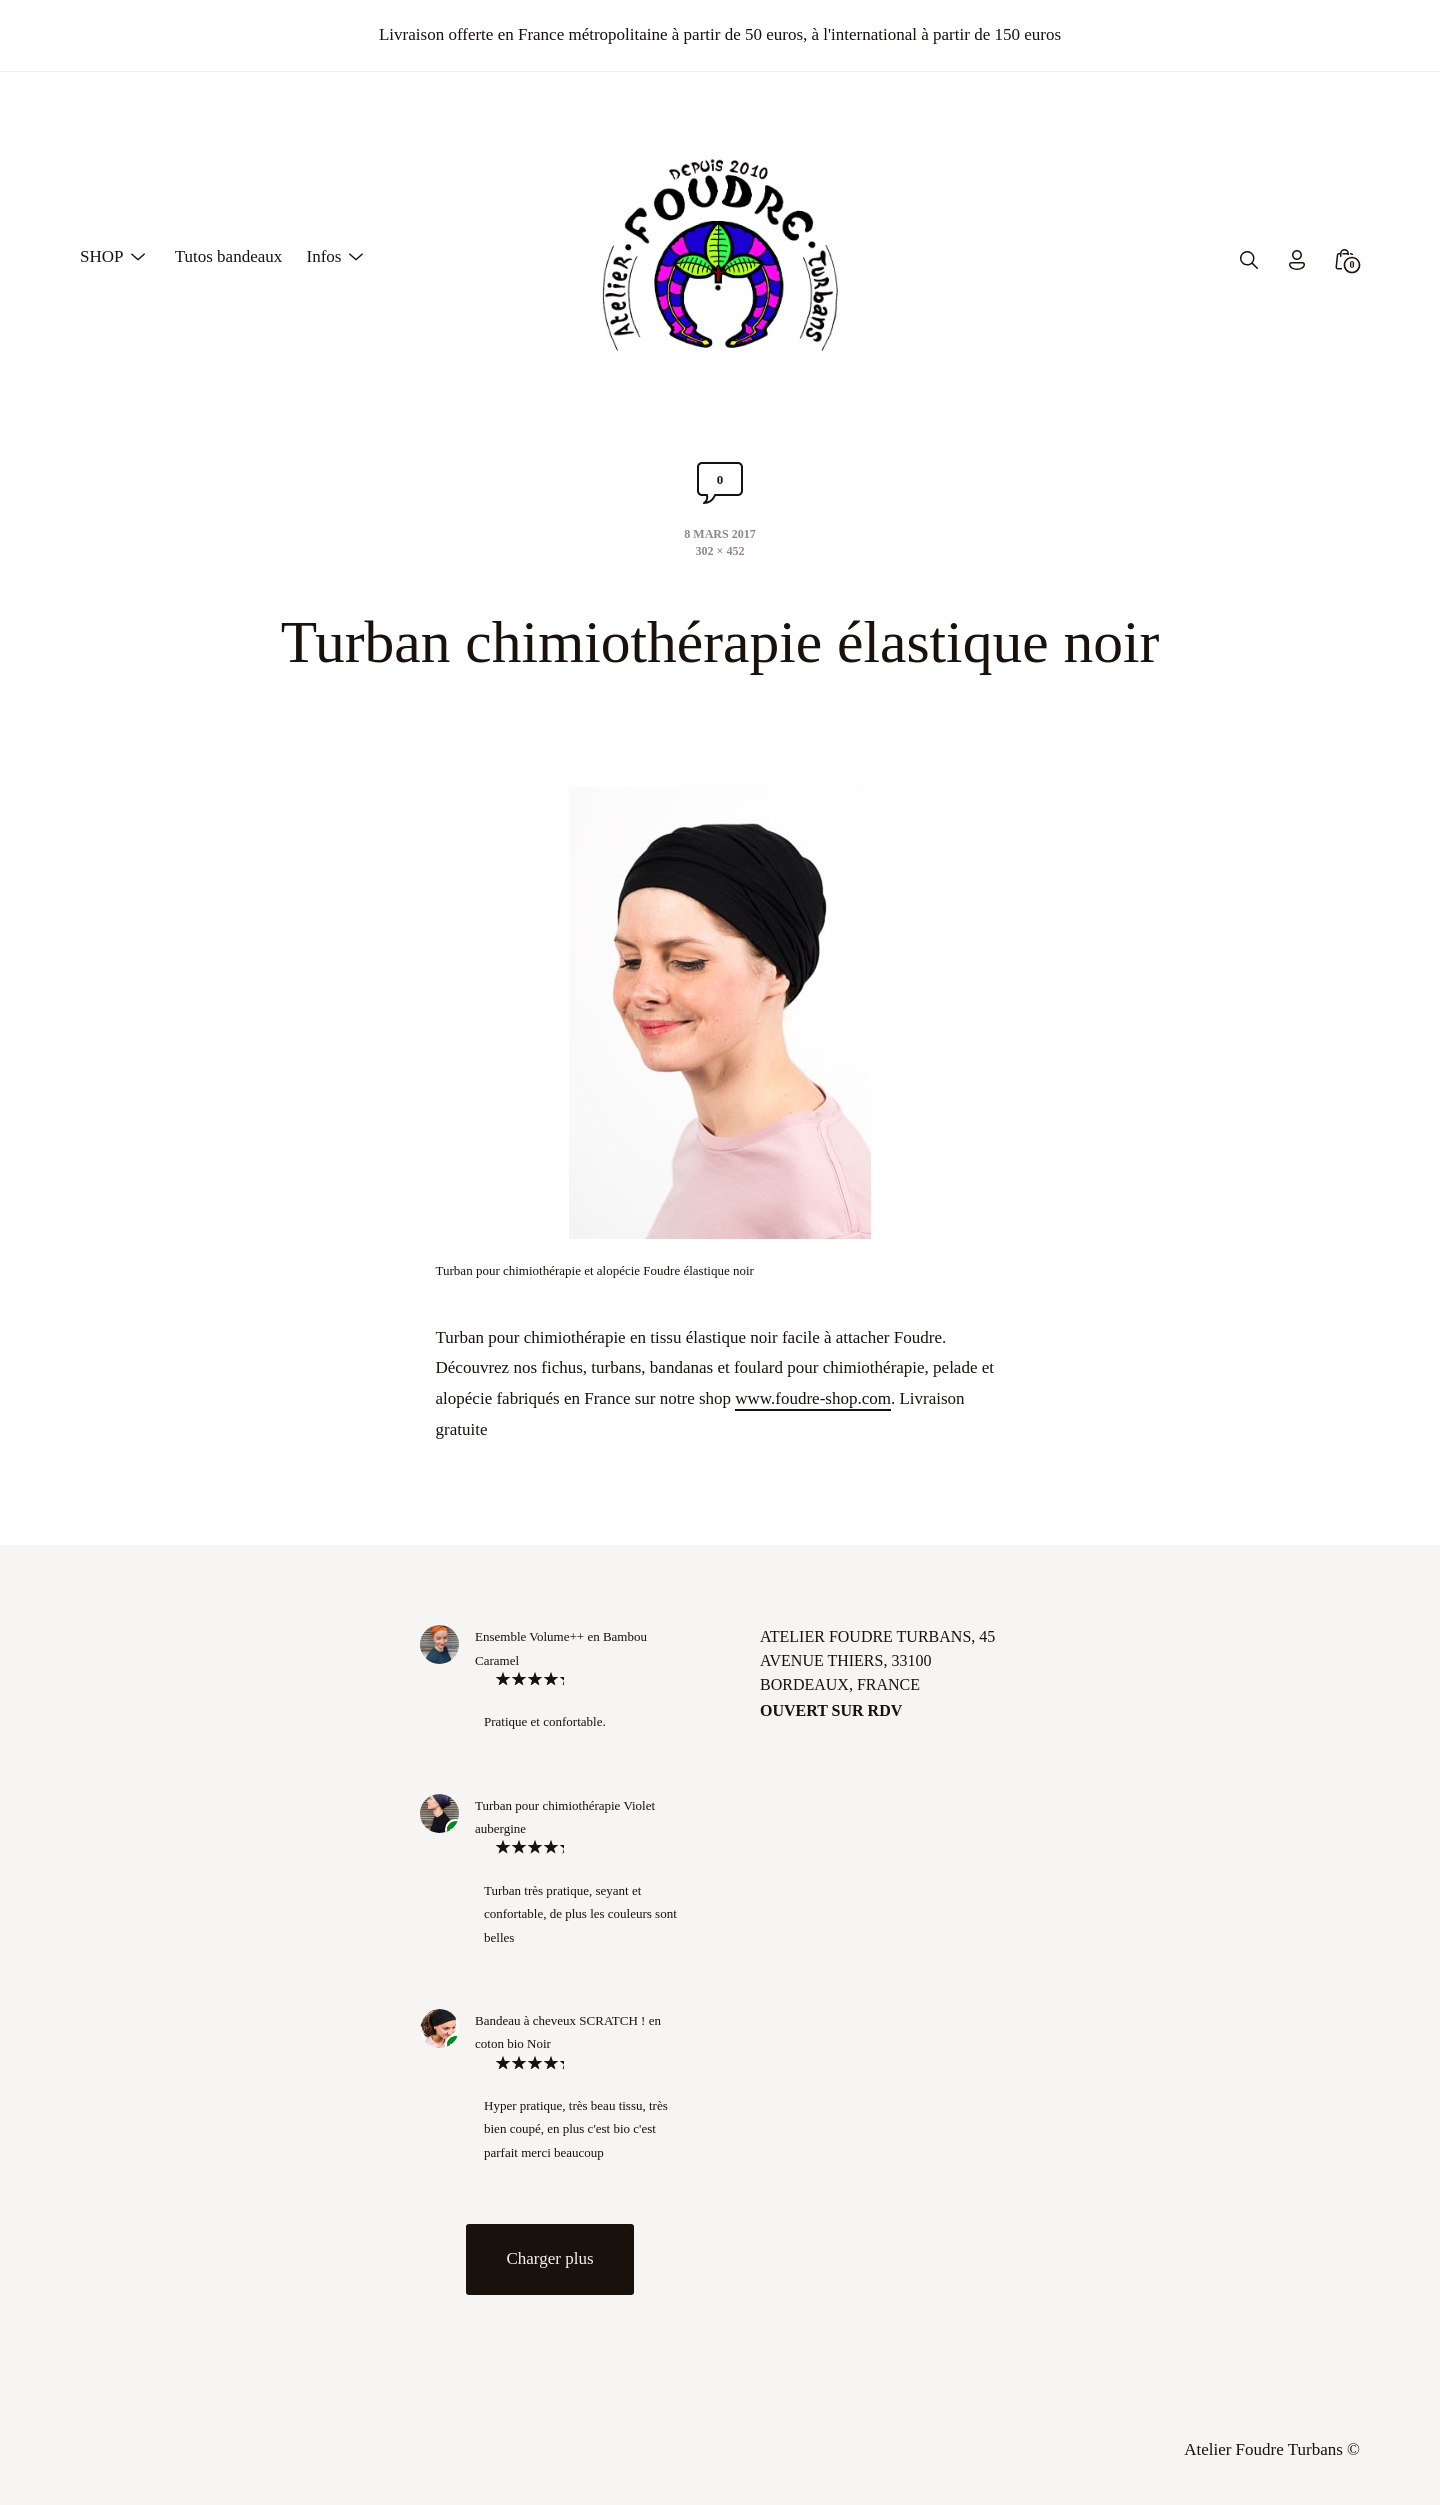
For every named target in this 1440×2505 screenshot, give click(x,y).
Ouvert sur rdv (831, 1710)
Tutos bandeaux (229, 256)
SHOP (101, 256)
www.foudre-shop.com (813, 1398)
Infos (323, 256)
